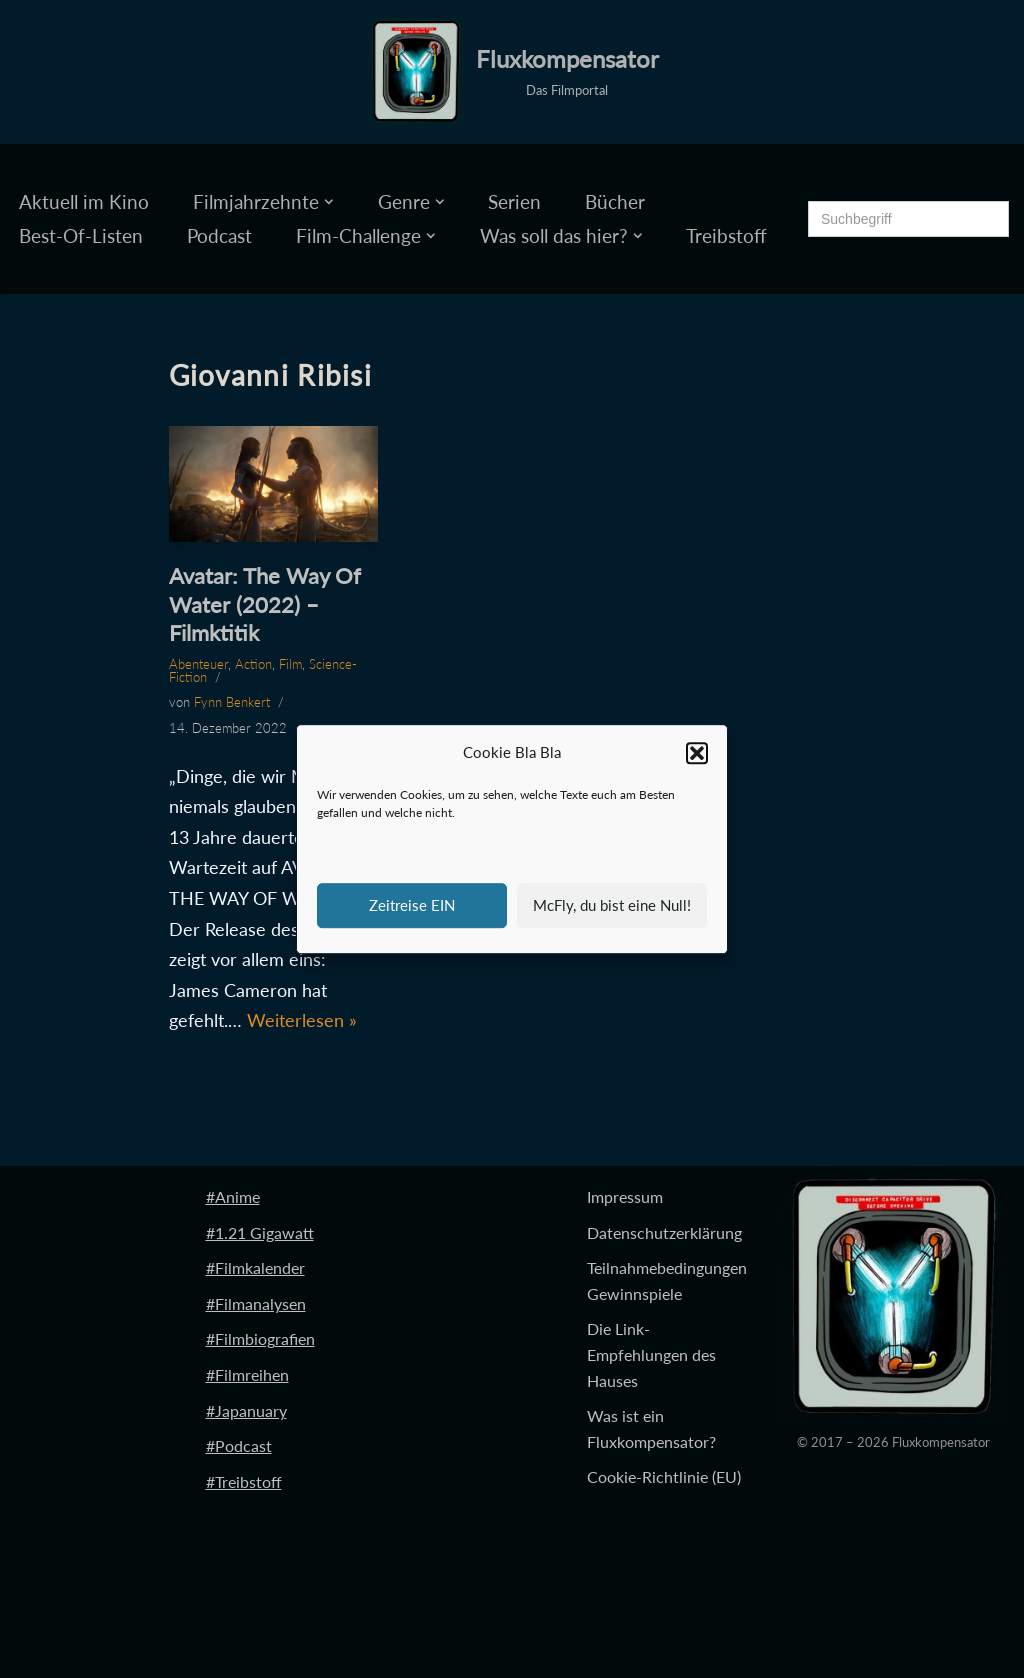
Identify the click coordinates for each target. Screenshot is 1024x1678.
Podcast (219, 235)
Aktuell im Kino (84, 201)
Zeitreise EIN (412, 905)
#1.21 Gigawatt (260, 1232)
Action (253, 664)
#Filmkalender (255, 1267)
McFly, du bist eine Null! (612, 905)
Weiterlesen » (302, 1020)
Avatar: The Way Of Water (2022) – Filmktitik (265, 604)
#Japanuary (246, 1410)
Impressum (625, 1196)
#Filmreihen (247, 1374)
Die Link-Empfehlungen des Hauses (651, 1354)
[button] (697, 753)
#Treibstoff (244, 1481)
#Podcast (239, 1445)
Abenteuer (198, 664)
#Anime (233, 1196)
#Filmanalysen (256, 1303)
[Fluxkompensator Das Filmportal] (512, 72)
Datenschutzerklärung (664, 1232)
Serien (514, 201)
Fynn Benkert (232, 702)
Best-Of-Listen (81, 235)
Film (290, 664)
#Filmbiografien (260, 1338)
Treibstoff (726, 235)
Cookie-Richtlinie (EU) (664, 1476)
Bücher (615, 201)
